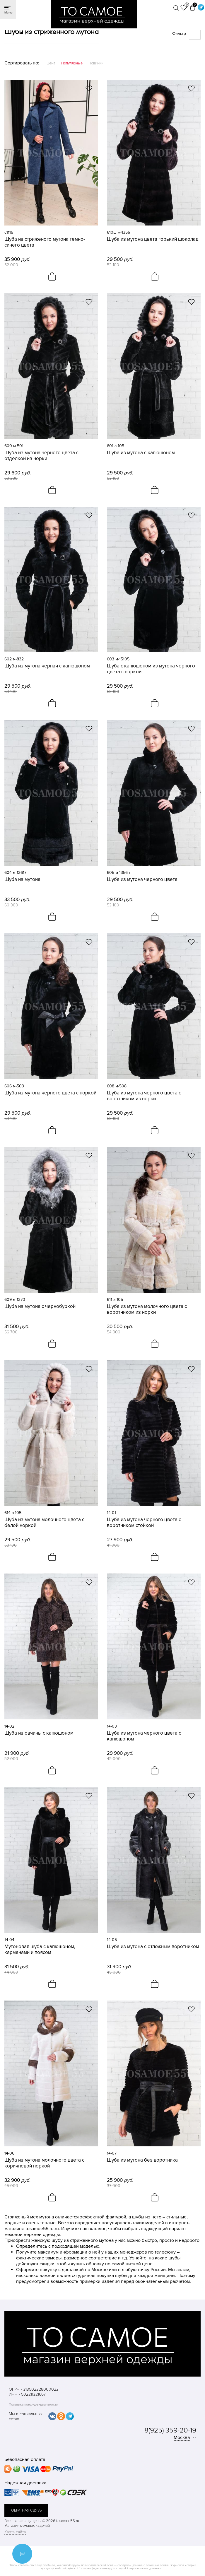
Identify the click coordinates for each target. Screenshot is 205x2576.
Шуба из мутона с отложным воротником (153, 1947)
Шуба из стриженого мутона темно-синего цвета (44, 242)
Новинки (95, 63)
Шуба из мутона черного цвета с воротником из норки (144, 1096)
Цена (51, 63)
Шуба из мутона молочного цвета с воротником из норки (147, 1309)
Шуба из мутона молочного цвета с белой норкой (44, 1522)
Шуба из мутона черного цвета (142, 879)
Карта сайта (15, 2531)
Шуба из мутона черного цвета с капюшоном (144, 1736)
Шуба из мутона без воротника (142, 2160)
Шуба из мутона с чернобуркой (40, 1306)
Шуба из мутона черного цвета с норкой (50, 1093)
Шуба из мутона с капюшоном (141, 453)
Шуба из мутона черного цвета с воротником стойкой (144, 1522)
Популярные (72, 63)
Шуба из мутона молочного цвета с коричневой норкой (44, 2163)
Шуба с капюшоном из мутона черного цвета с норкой (151, 669)
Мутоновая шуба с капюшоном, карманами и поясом (39, 1949)
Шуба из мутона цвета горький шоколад (153, 239)
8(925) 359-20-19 (170, 2430)
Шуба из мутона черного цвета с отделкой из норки (41, 456)
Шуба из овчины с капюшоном (39, 1733)
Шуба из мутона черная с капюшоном (47, 666)
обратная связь (26, 2510)
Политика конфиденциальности (33, 2404)
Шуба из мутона (22, 879)
